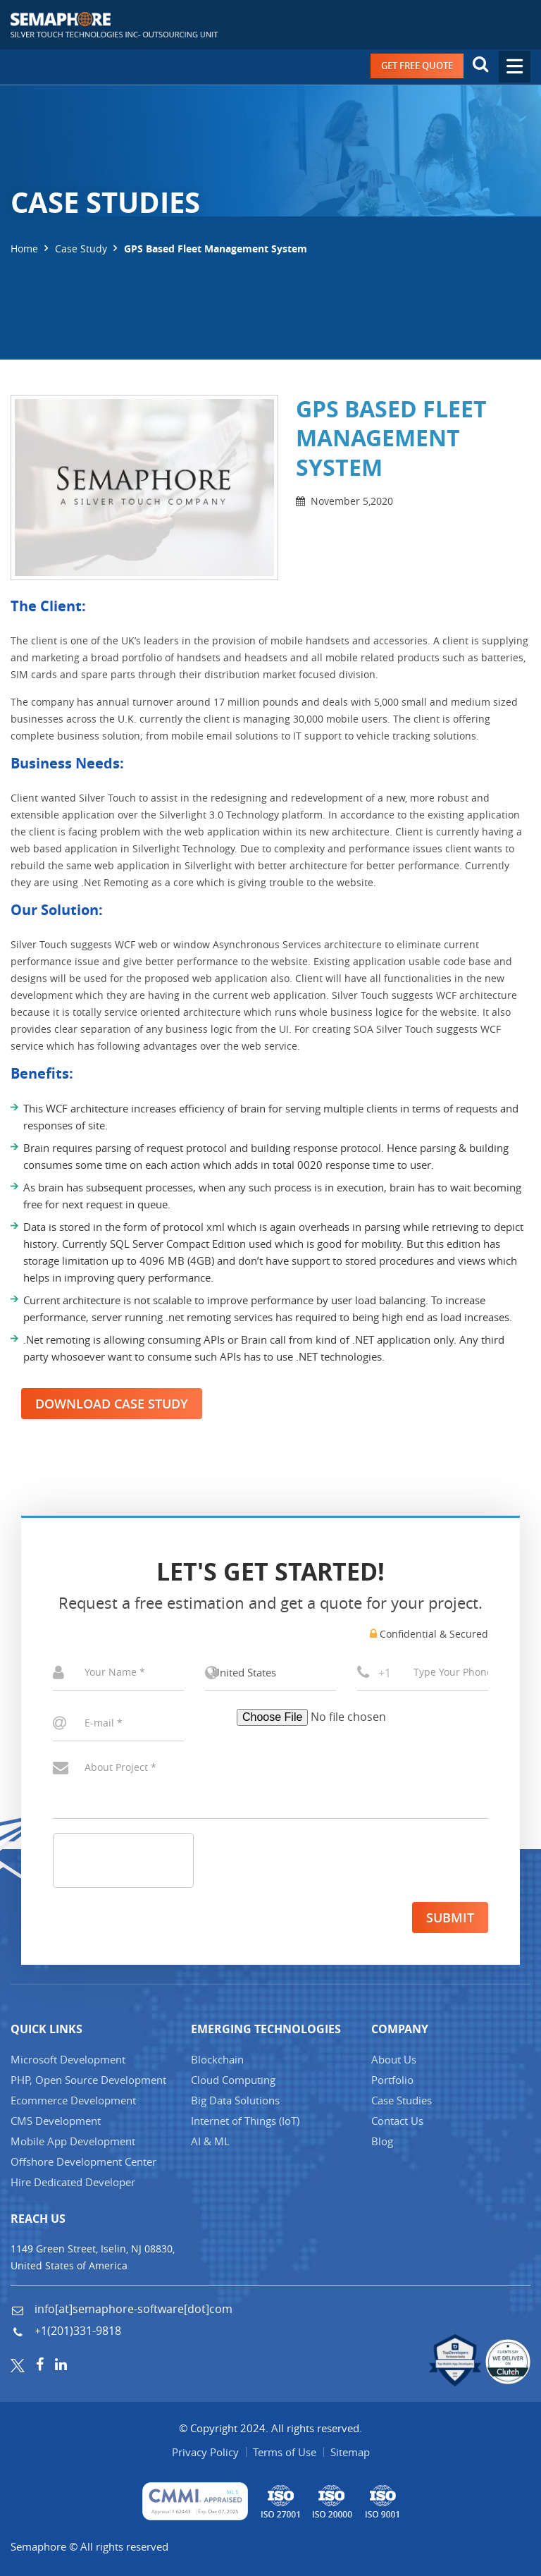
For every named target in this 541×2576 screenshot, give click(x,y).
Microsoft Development (68, 2059)
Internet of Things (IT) (245, 2121)
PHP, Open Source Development (88, 2080)
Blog (382, 2141)
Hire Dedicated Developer (73, 2182)
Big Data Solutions (235, 2100)
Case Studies (401, 2100)
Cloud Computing (233, 2080)
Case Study (81, 248)
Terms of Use (284, 2452)
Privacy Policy (205, 2452)
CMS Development (56, 2121)
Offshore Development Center (83, 2161)
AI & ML (210, 2141)
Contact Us (397, 2121)
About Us (393, 2059)
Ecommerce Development (73, 2100)
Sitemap (350, 2452)
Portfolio (392, 2080)
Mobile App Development (73, 2141)
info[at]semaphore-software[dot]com (132, 2309)
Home (24, 248)
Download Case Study (111, 1403)
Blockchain (217, 2059)
